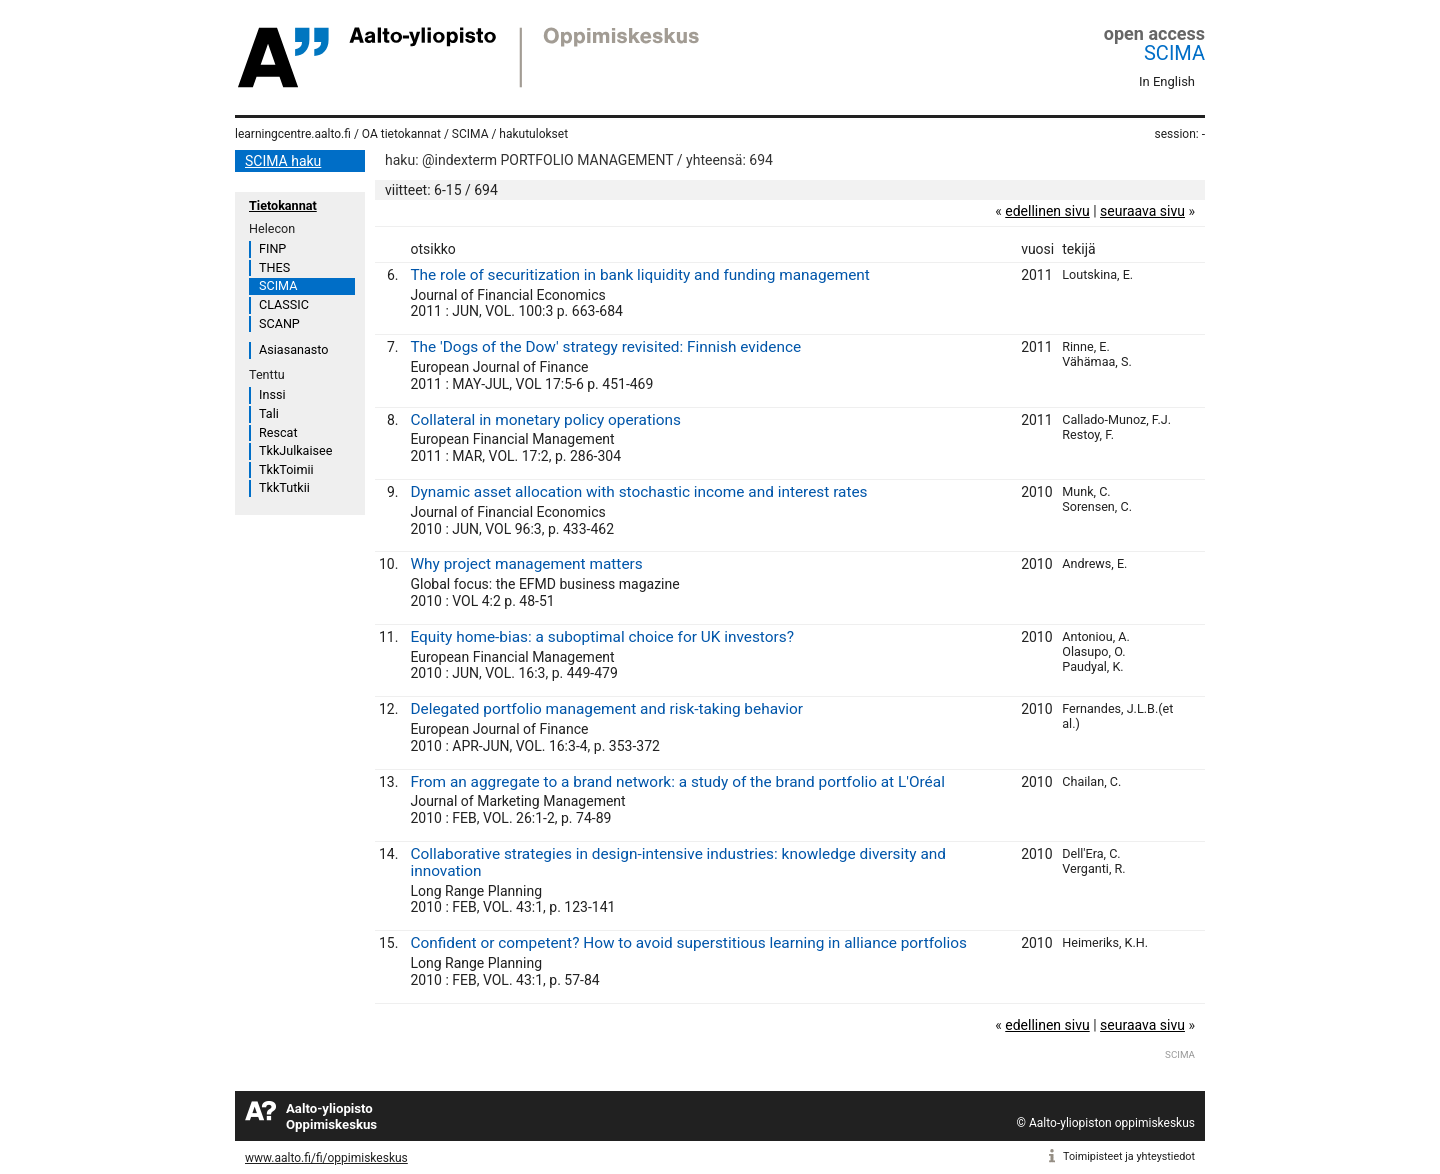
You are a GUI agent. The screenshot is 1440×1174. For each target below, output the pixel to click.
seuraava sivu (1142, 211)
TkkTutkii (284, 487)
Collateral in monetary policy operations (545, 420)
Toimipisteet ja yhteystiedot (1129, 1156)
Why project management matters (526, 564)
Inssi (272, 394)
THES (274, 267)
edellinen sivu (1047, 211)
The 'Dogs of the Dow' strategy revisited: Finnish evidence (605, 347)
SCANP (279, 323)
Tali (269, 413)
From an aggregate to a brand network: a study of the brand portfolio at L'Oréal (677, 782)
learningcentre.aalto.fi (293, 134)
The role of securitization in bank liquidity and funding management (639, 275)
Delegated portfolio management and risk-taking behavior (606, 709)
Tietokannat (283, 205)
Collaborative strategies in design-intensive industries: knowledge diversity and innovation (678, 862)
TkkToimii (286, 469)
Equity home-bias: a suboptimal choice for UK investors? (602, 637)
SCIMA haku (283, 161)
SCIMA (1174, 53)
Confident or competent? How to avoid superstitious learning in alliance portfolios (688, 943)
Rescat (278, 432)
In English (1167, 81)
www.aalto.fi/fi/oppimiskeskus (326, 1158)
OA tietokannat (401, 134)
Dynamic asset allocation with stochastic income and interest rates (638, 492)
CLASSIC (284, 304)
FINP (272, 248)
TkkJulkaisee (295, 450)
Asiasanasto (293, 349)
